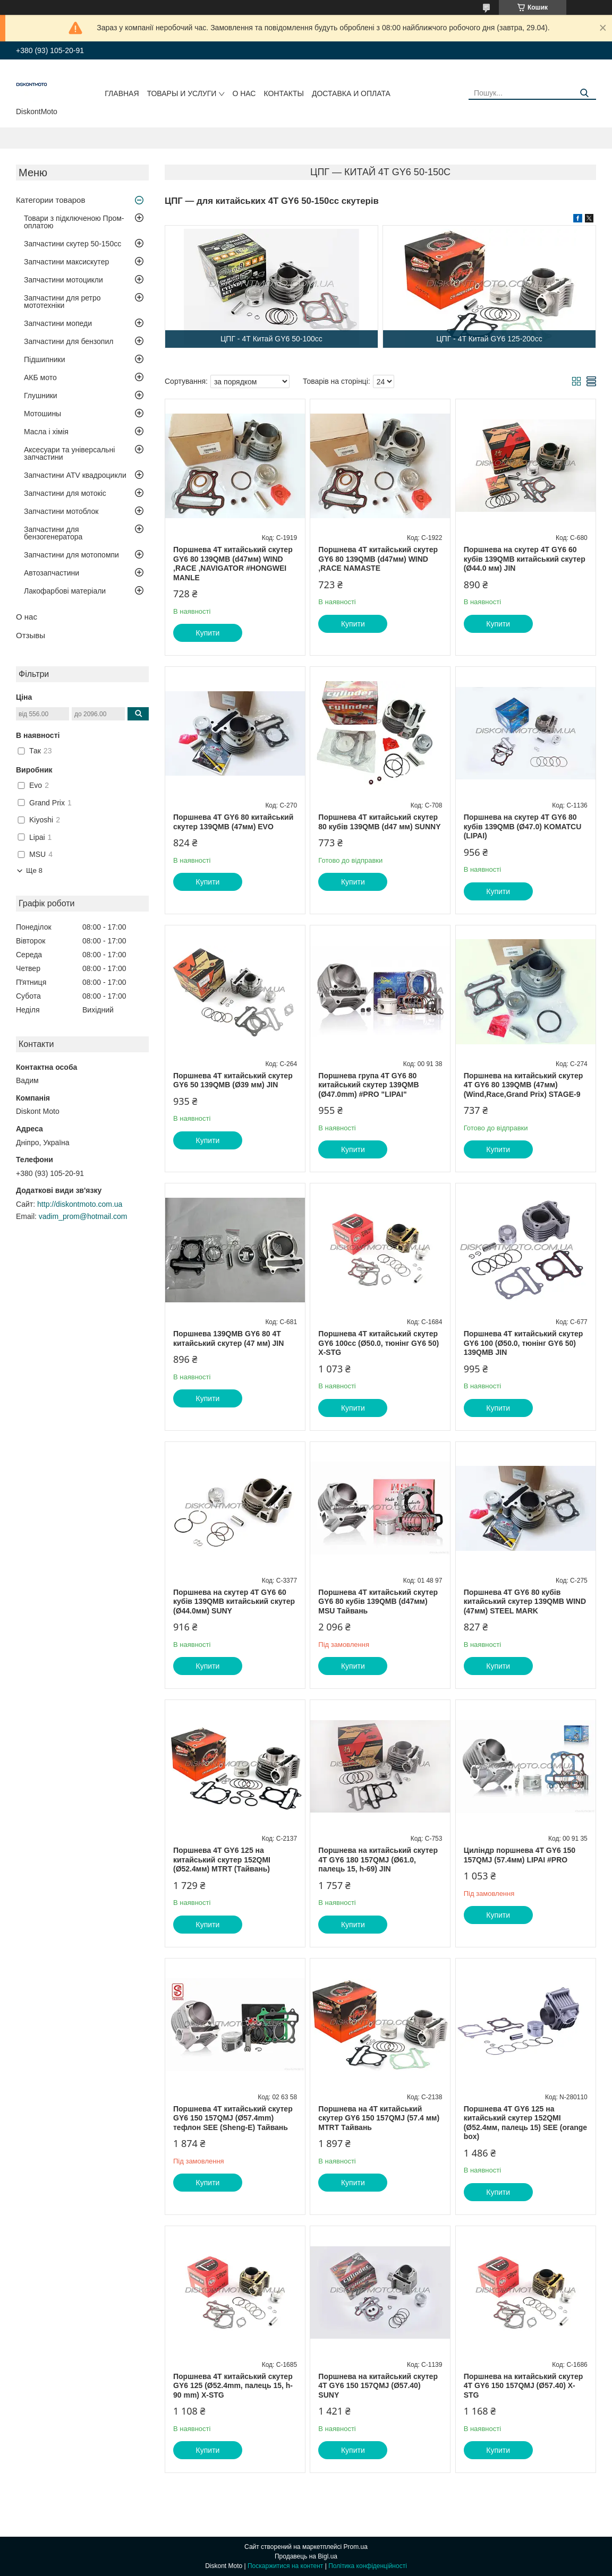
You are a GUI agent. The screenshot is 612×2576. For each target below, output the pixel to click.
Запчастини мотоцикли (63, 280)
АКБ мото (40, 377)
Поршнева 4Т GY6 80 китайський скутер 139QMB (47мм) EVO (233, 822)
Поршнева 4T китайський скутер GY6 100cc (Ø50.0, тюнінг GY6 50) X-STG (378, 1342)
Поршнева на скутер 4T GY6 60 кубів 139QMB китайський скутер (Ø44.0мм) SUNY (234, 1601)
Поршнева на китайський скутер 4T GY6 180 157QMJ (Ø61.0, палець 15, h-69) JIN (378, 1859)
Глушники (40, 395)
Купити (208, 633)
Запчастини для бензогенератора (53, 533)
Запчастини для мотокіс (65, 493)
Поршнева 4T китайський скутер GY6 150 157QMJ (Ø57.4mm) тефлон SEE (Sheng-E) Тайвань (233, 2118)
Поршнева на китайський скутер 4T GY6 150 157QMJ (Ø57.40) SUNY (378, 2385)
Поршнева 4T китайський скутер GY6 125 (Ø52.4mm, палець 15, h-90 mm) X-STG (233, 2385)
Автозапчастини (51, 573)
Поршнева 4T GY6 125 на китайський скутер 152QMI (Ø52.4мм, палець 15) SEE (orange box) (526, 2123)
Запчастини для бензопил (68, 341)
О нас (244, 93)
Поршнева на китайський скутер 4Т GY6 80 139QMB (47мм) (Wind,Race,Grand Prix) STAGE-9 (523, 1084)
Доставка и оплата (351, 93)
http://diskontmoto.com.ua (79, 1204)
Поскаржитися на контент (285, 2566)
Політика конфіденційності (367, 2566)
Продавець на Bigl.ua (306, 2556)
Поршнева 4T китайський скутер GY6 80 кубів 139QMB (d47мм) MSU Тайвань (378, 1601)
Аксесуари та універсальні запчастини (69, 453)
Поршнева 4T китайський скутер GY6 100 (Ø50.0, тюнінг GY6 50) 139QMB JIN (523, 1342)
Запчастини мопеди (58, 323)
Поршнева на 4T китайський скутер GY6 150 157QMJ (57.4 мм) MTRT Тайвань (378, 2118)
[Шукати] (584, 93)
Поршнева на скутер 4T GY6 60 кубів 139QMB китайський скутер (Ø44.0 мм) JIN (524, 558)
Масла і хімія (46, 431)
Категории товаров (50, 199)
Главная (122, 93)
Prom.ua (356, 2547)
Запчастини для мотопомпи (71, 555)
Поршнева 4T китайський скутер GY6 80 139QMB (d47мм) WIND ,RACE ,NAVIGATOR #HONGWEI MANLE (233, 563)
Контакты (284, 93)
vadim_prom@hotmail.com (83, 1216)
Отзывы (30, 635)
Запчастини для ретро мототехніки (62, 302)
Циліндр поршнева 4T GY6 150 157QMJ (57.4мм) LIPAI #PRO (519, 1855)
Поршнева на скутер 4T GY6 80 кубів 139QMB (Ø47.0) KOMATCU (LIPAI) (523, 826)
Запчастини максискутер (66, 261)
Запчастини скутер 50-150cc (72, 243)
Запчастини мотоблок (61, 511)
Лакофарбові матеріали (65, 591)
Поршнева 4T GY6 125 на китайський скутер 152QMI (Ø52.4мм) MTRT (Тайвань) (221, 1859)
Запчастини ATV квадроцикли (75, 475)
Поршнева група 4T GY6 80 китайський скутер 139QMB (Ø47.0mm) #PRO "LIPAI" (368, 1084)
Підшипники (44, 359)
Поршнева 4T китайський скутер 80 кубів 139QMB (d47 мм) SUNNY (379, 822)
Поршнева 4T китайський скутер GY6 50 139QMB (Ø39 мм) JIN (233, 1080)
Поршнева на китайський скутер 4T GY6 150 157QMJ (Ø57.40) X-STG (523, 2385)
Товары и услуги (182, 93)
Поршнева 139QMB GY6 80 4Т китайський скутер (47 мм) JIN (228, 1338)
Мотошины (42, 413)
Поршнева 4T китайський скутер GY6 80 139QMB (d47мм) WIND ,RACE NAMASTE (378, 558)
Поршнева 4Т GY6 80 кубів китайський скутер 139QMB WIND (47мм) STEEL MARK (525, 1601)
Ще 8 (34, 870)
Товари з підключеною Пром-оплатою (74, 222)
